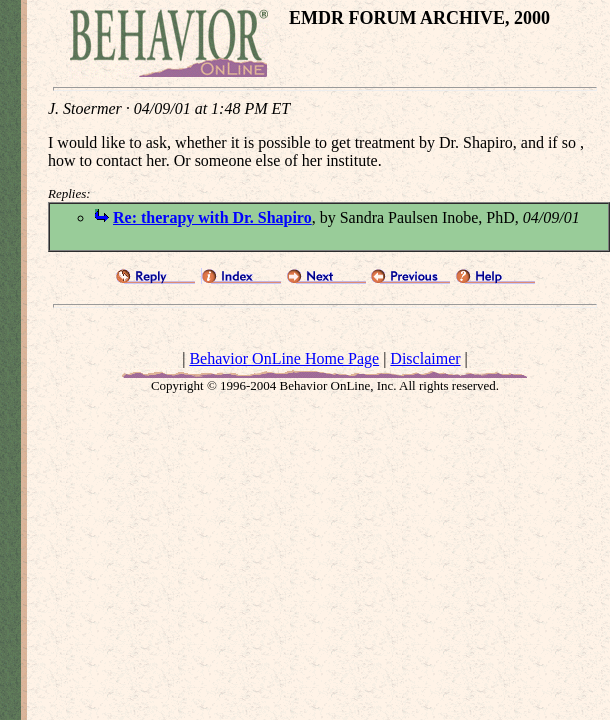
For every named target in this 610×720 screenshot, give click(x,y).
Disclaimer (425, 358)
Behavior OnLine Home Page (284, 358)
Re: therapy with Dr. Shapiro (212, 217)
